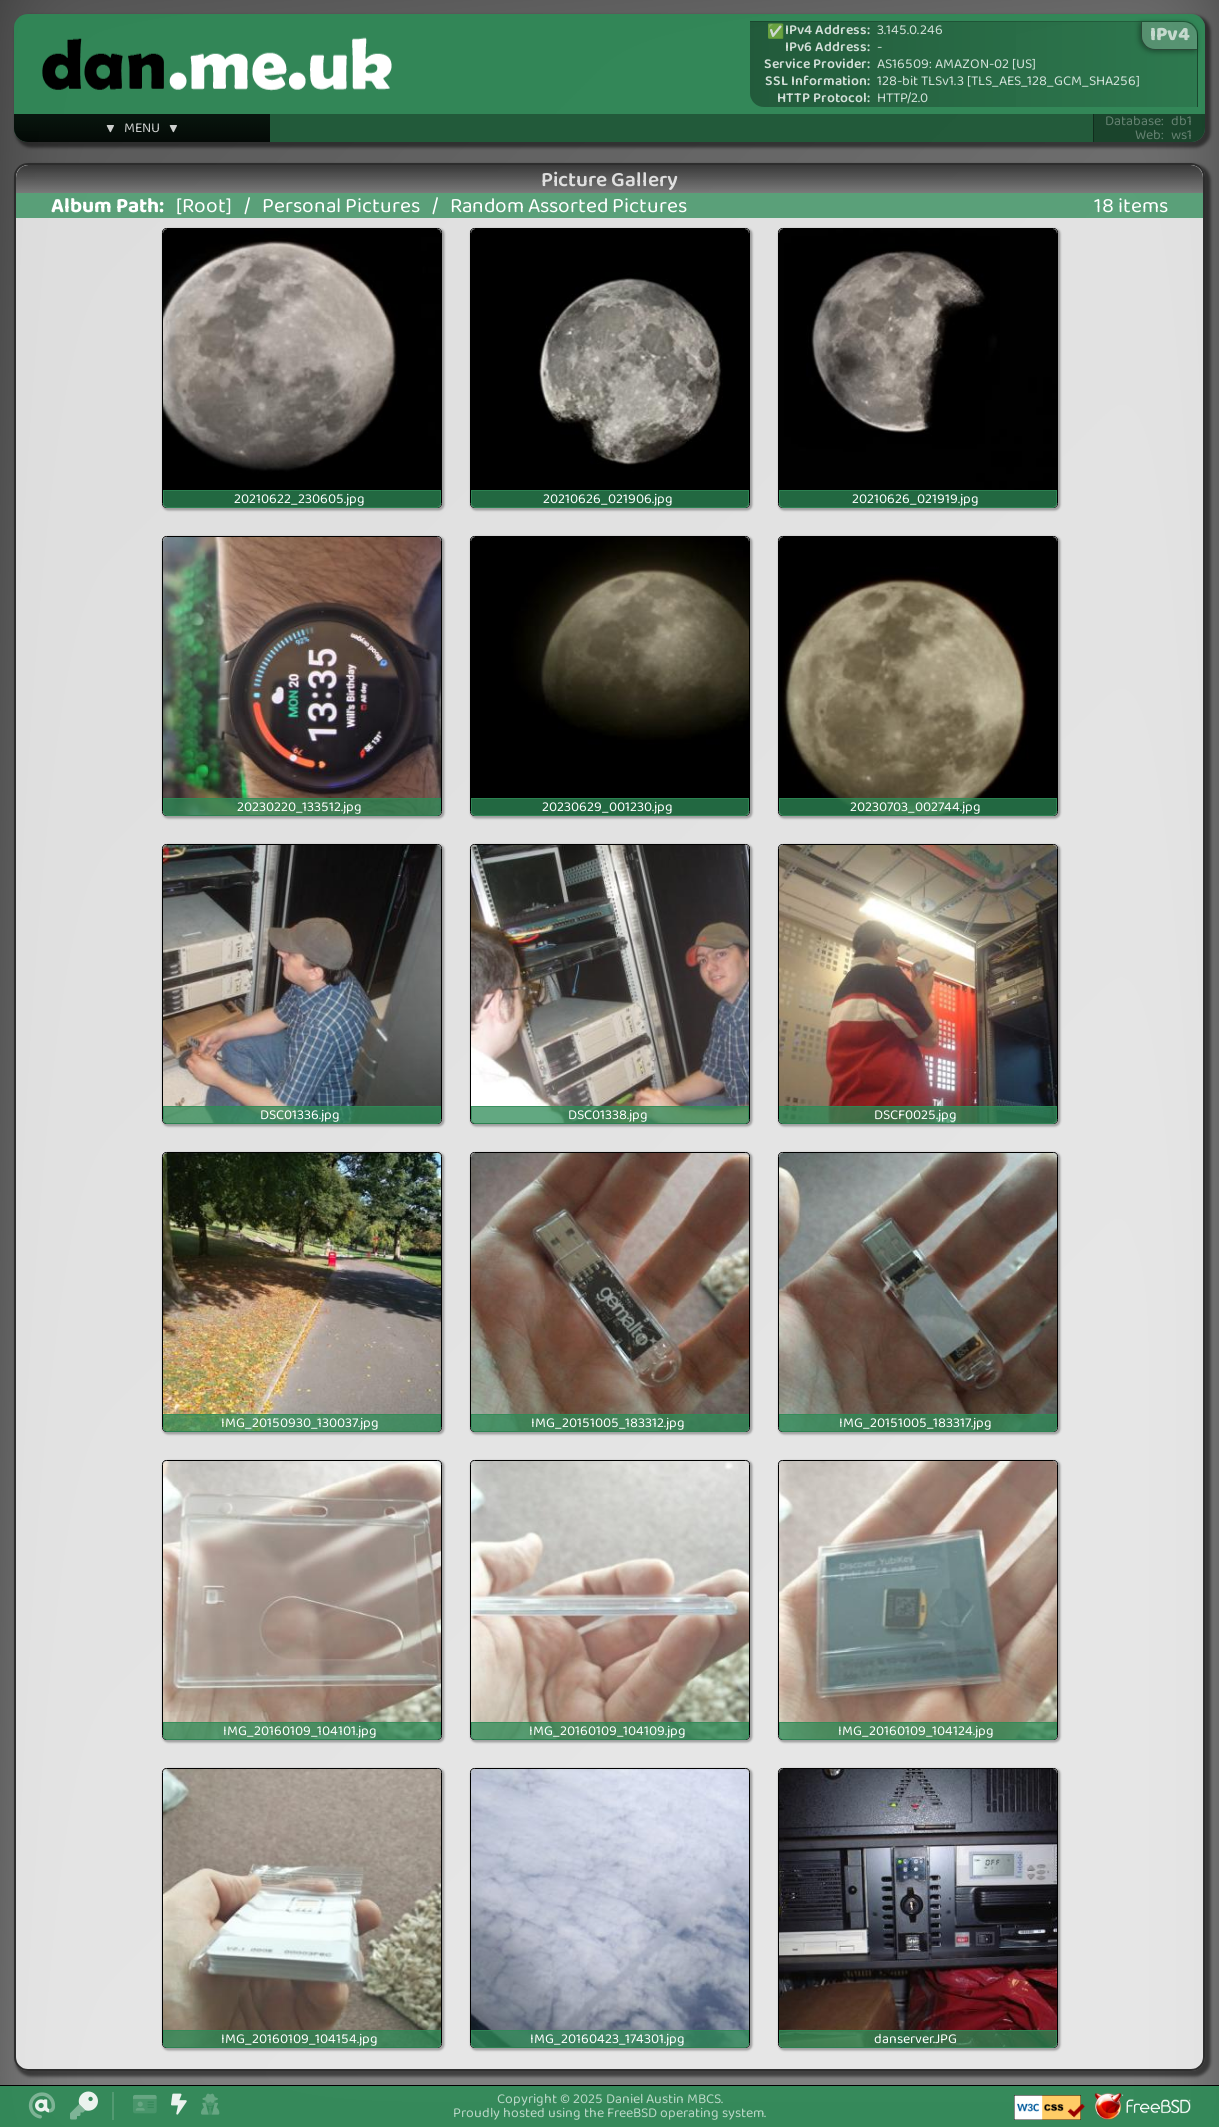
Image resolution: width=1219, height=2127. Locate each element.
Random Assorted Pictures (568, 206)
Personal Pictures (341, 206)
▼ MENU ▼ (142, 131)
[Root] (204, 206)
